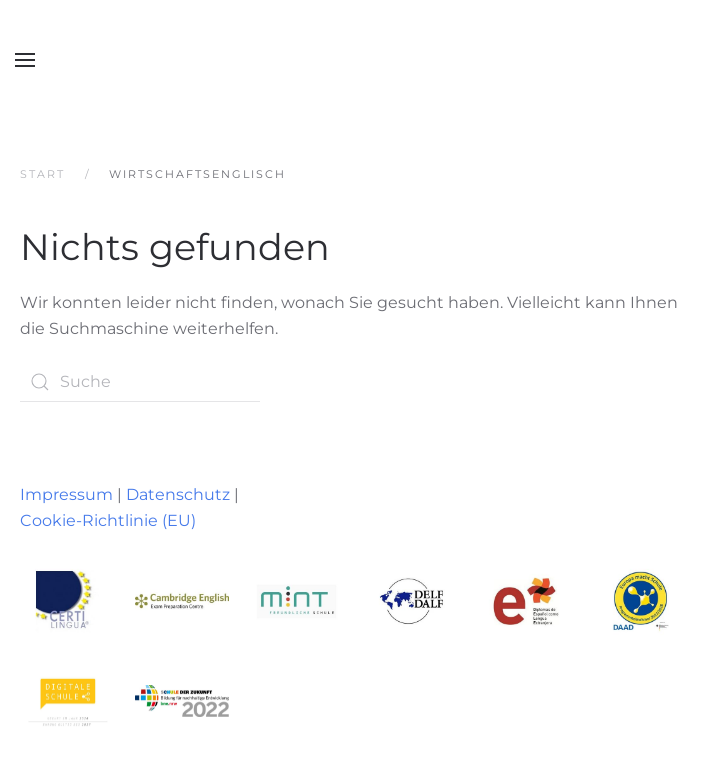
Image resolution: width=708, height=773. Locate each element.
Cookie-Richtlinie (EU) (108, 520)
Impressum (66, 494)
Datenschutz (178, 494)
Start (42, 174)
